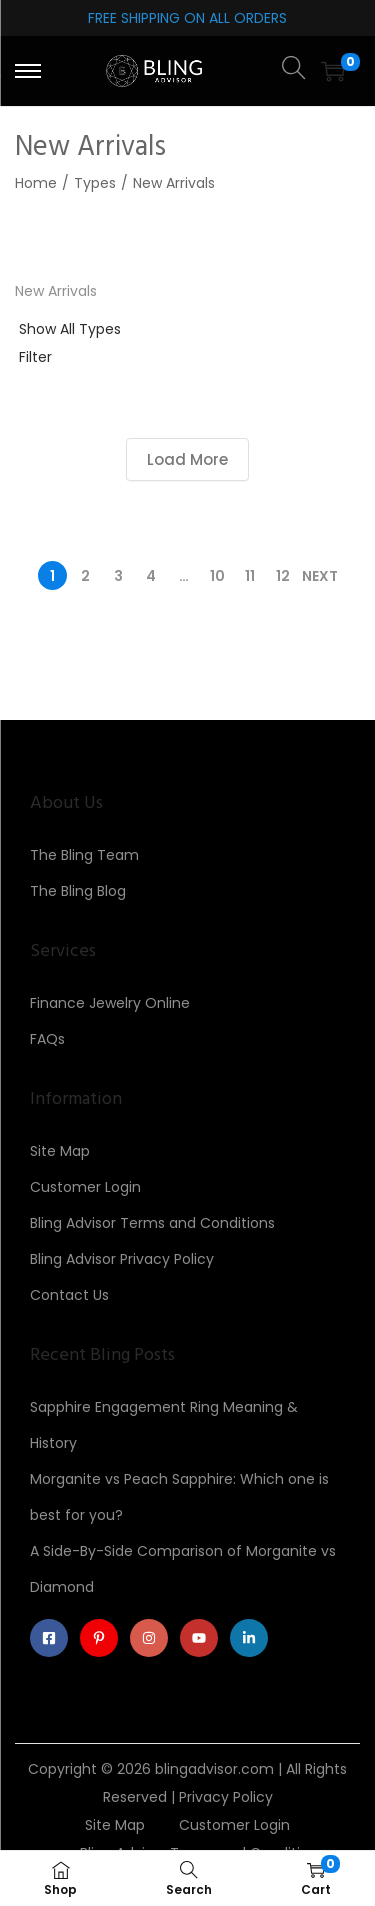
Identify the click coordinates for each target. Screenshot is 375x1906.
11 (250, 576)
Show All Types (70, 329)
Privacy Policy (226, 1797)
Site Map (60, 1151)
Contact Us (69, 1295)
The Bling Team (84, 855)
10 (217, 576)
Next (320, 576)
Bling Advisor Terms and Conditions (152, 1223)
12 (283, 576)
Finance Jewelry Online (110, 1003)
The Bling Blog (78, 891)
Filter (35, 357)
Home (36, 183)
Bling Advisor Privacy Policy (122, 1259)
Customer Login (85, 1187)
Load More (187, 459)
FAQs (47, 1039)
